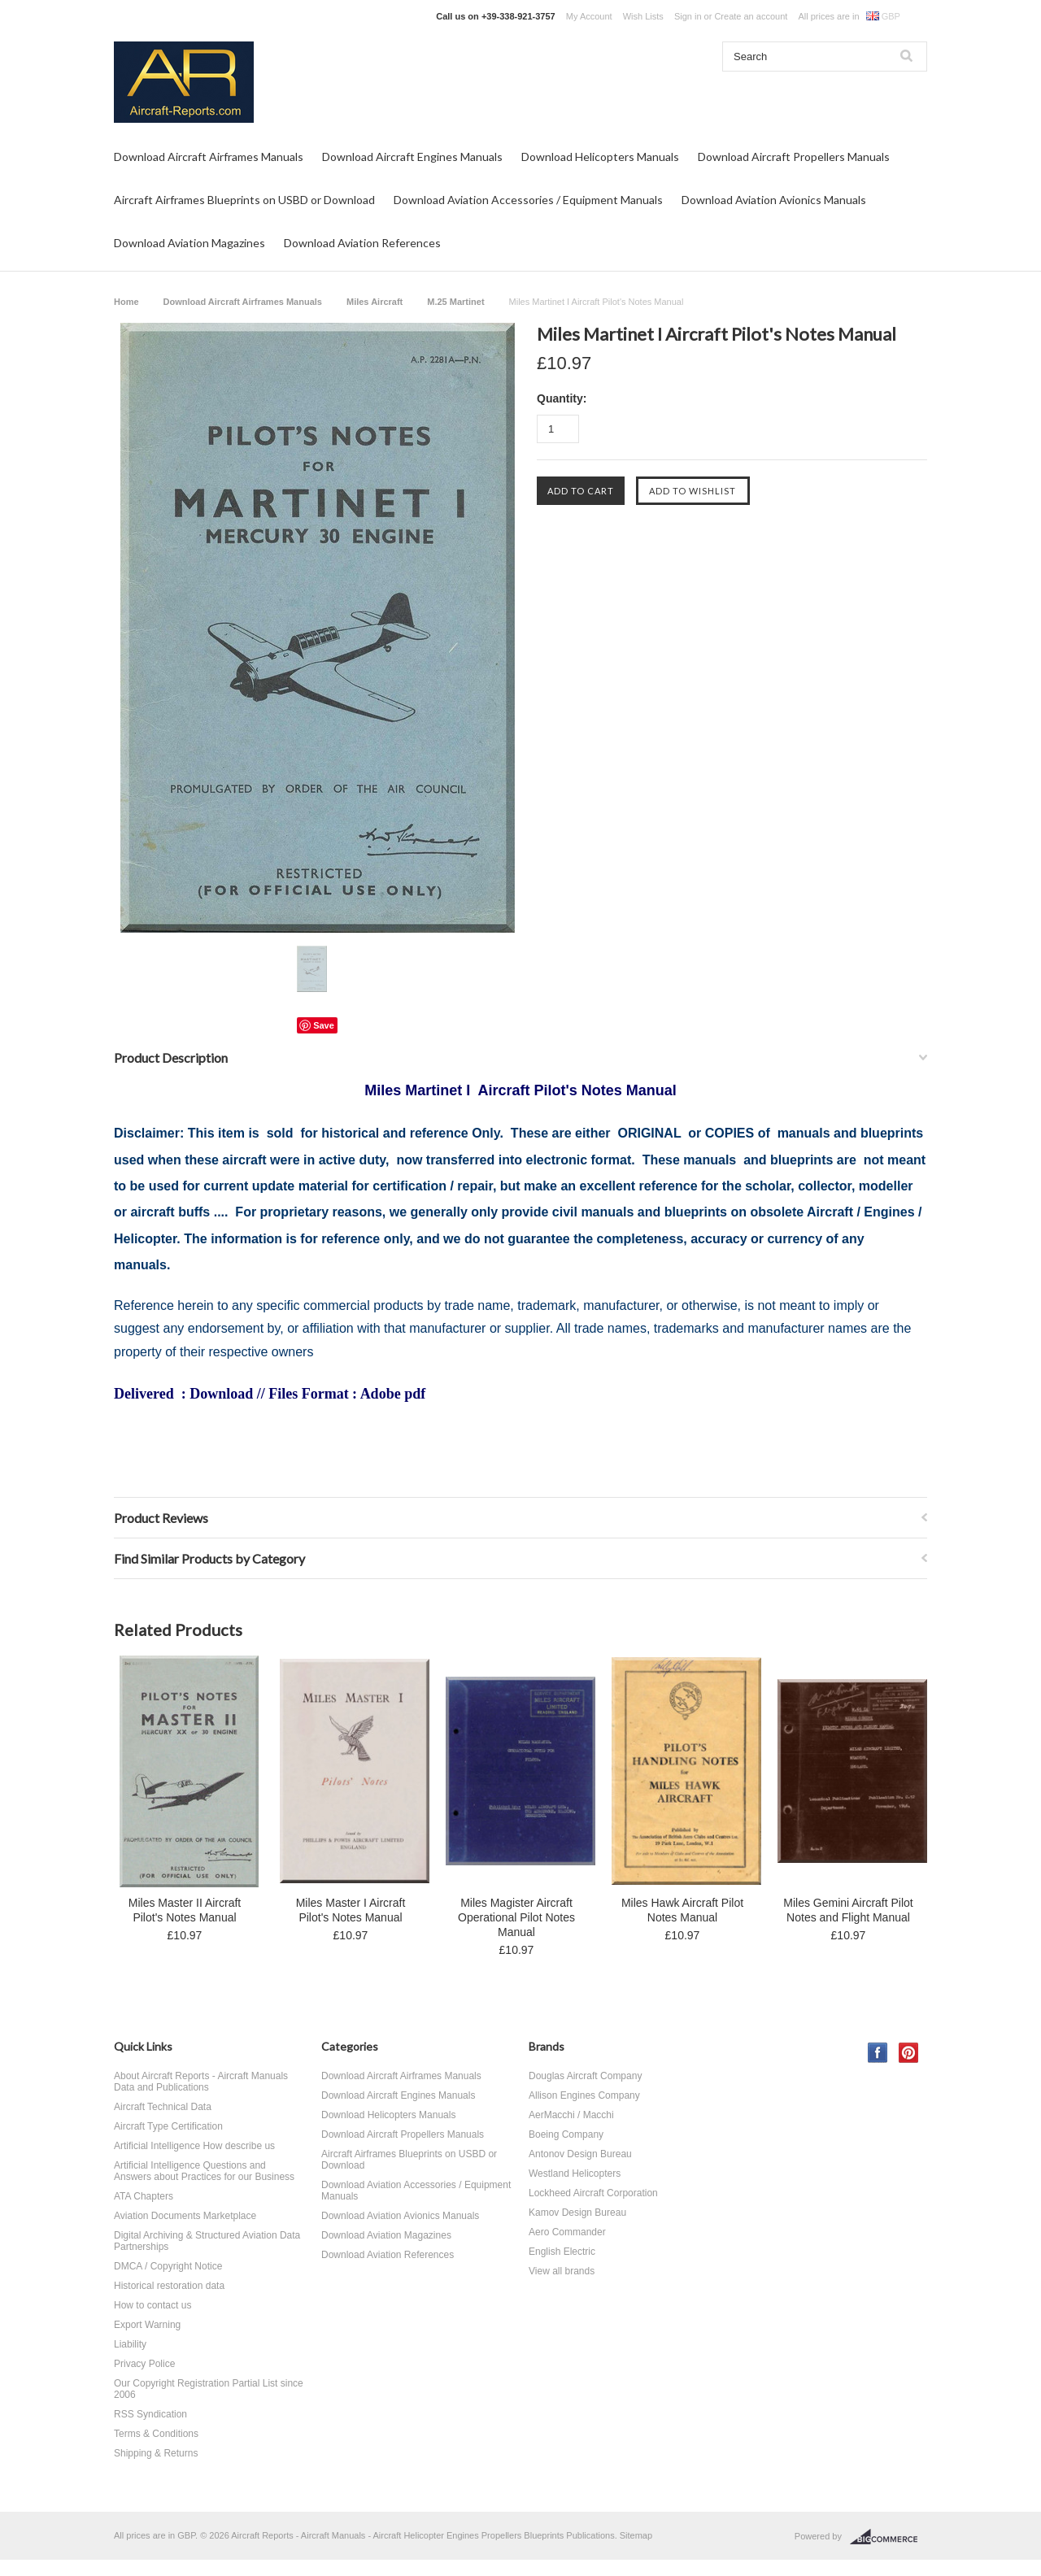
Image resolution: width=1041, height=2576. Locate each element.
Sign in (688, 16)
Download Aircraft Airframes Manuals (208, 156)
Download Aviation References (362, 243)
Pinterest (909, 2053)
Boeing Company (566, 2134)
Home (126, 302)
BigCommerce (888, 2537)
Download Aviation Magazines (189, 243)
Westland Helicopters (575, 2173)
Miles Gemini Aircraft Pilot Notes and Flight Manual (848, 1910)
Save (323, 1025)
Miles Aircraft (374, 302)
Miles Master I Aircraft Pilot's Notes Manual (351, 1910)
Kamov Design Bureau (577, 2212)
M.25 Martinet (455, 302)
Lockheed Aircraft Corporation (593, 2193)
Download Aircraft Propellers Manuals (794, 156)
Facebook (878, 2053)
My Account (589, 16)
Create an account (750, 16)
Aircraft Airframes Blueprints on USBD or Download (244, 200)
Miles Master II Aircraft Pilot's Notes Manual (184, 1910)
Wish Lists (643, 16)
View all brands (562, 2271)
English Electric (562, 2251)
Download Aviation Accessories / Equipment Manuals (528, 200)
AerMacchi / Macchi (571, 2115)
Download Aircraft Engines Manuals (412, 156)
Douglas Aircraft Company (585, 2076)
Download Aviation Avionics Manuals (774, 200)
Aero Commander (567, 2232)
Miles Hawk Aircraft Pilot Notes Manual (682, 1910)
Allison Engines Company (584, 2095)
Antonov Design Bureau (580, 2154)
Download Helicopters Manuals (600, 156)
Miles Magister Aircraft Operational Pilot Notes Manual (516, 1917)
